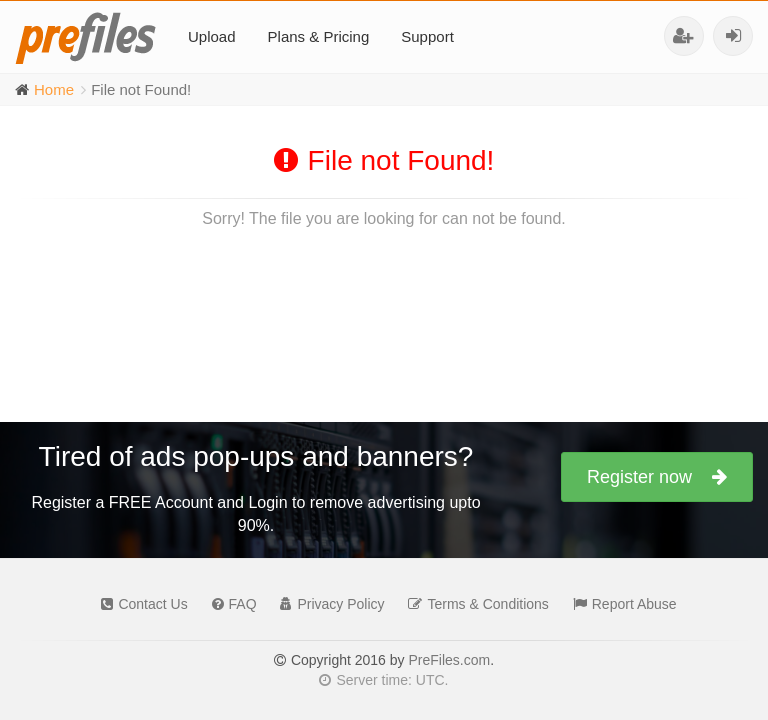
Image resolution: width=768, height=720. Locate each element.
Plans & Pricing (319, 36)
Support (427, 36)
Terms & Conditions (473, 604)
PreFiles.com (449, 660)
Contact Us (139, 604)
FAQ (229, 604)
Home (54, 89)
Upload (212, 36)
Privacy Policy (327, 604)
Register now (657, 477)
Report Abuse (620, 604)
